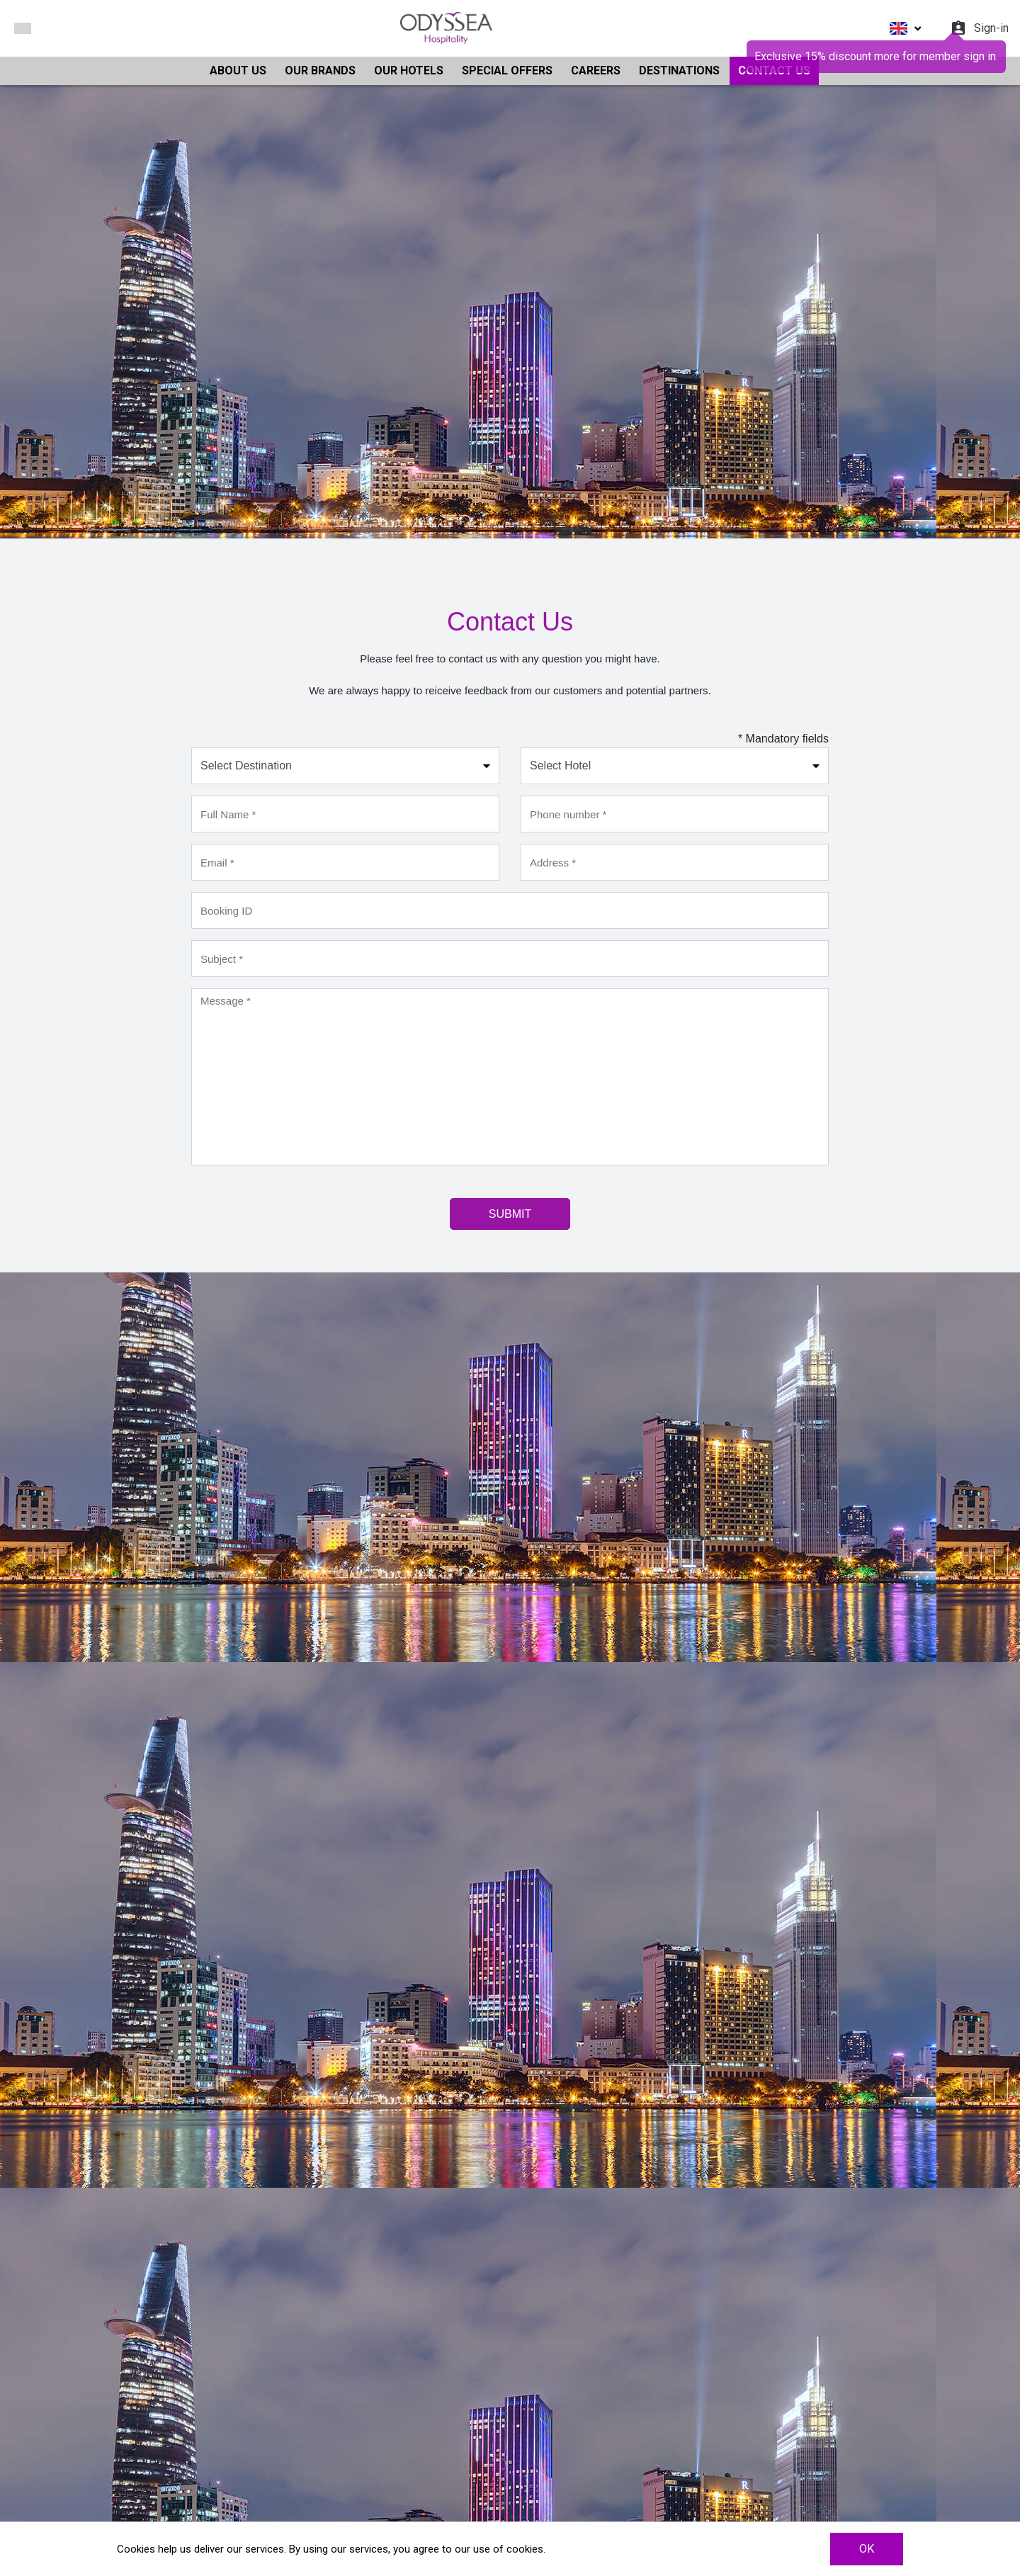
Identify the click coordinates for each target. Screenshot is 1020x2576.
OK (866, 2548)
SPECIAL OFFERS (507, 70)
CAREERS (595, 70)
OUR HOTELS (408, 70)
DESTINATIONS (679, 70)
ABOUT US (238, 70)
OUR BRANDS (320, 70)
